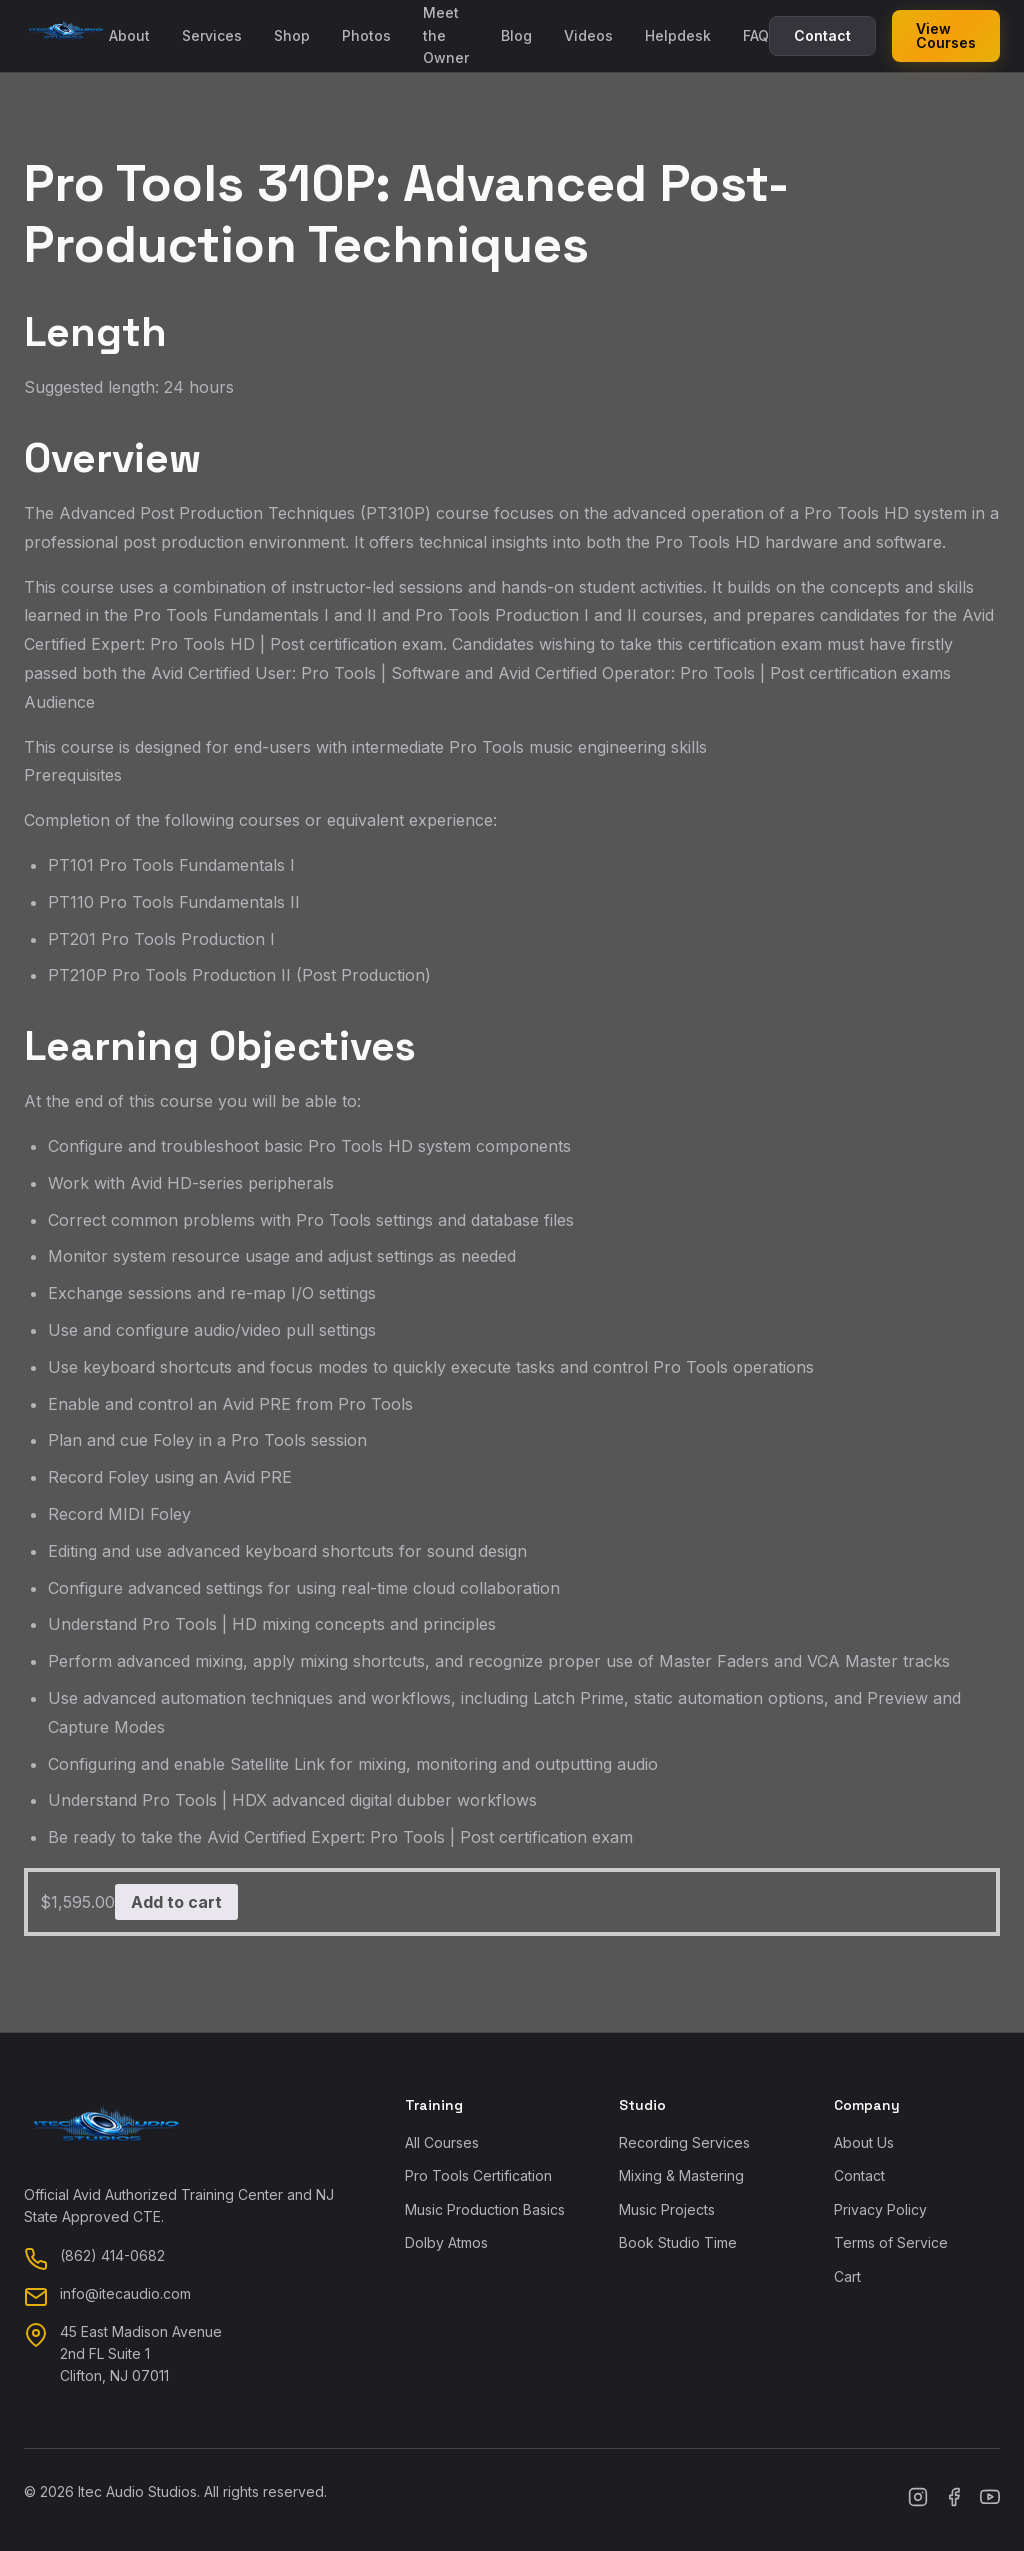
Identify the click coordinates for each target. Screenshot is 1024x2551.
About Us (864, 2142)
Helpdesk (678, 35)
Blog (516, 35)
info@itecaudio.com (125, 2293)
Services (212, 35)
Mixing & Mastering (681, 2175)
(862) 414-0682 (112, 2255)
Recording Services (684, 2142)
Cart (847, 2276)
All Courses (442, 2142)
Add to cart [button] (176, 1902)
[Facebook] (954, 2500)
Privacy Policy (880, 2209)
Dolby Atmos (446, 2242)
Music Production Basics (485, 2209)
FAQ (756, 35)
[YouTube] (990, 2500)
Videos (588, 35)
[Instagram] (918, 2500)
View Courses (946, 35)
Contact (822, 35)
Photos (366, 35)
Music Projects (667, 2209)
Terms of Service (891, 2242)
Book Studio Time (678, 2242)
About (129, 35)
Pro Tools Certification (478, 2175)
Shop (292, 35)
